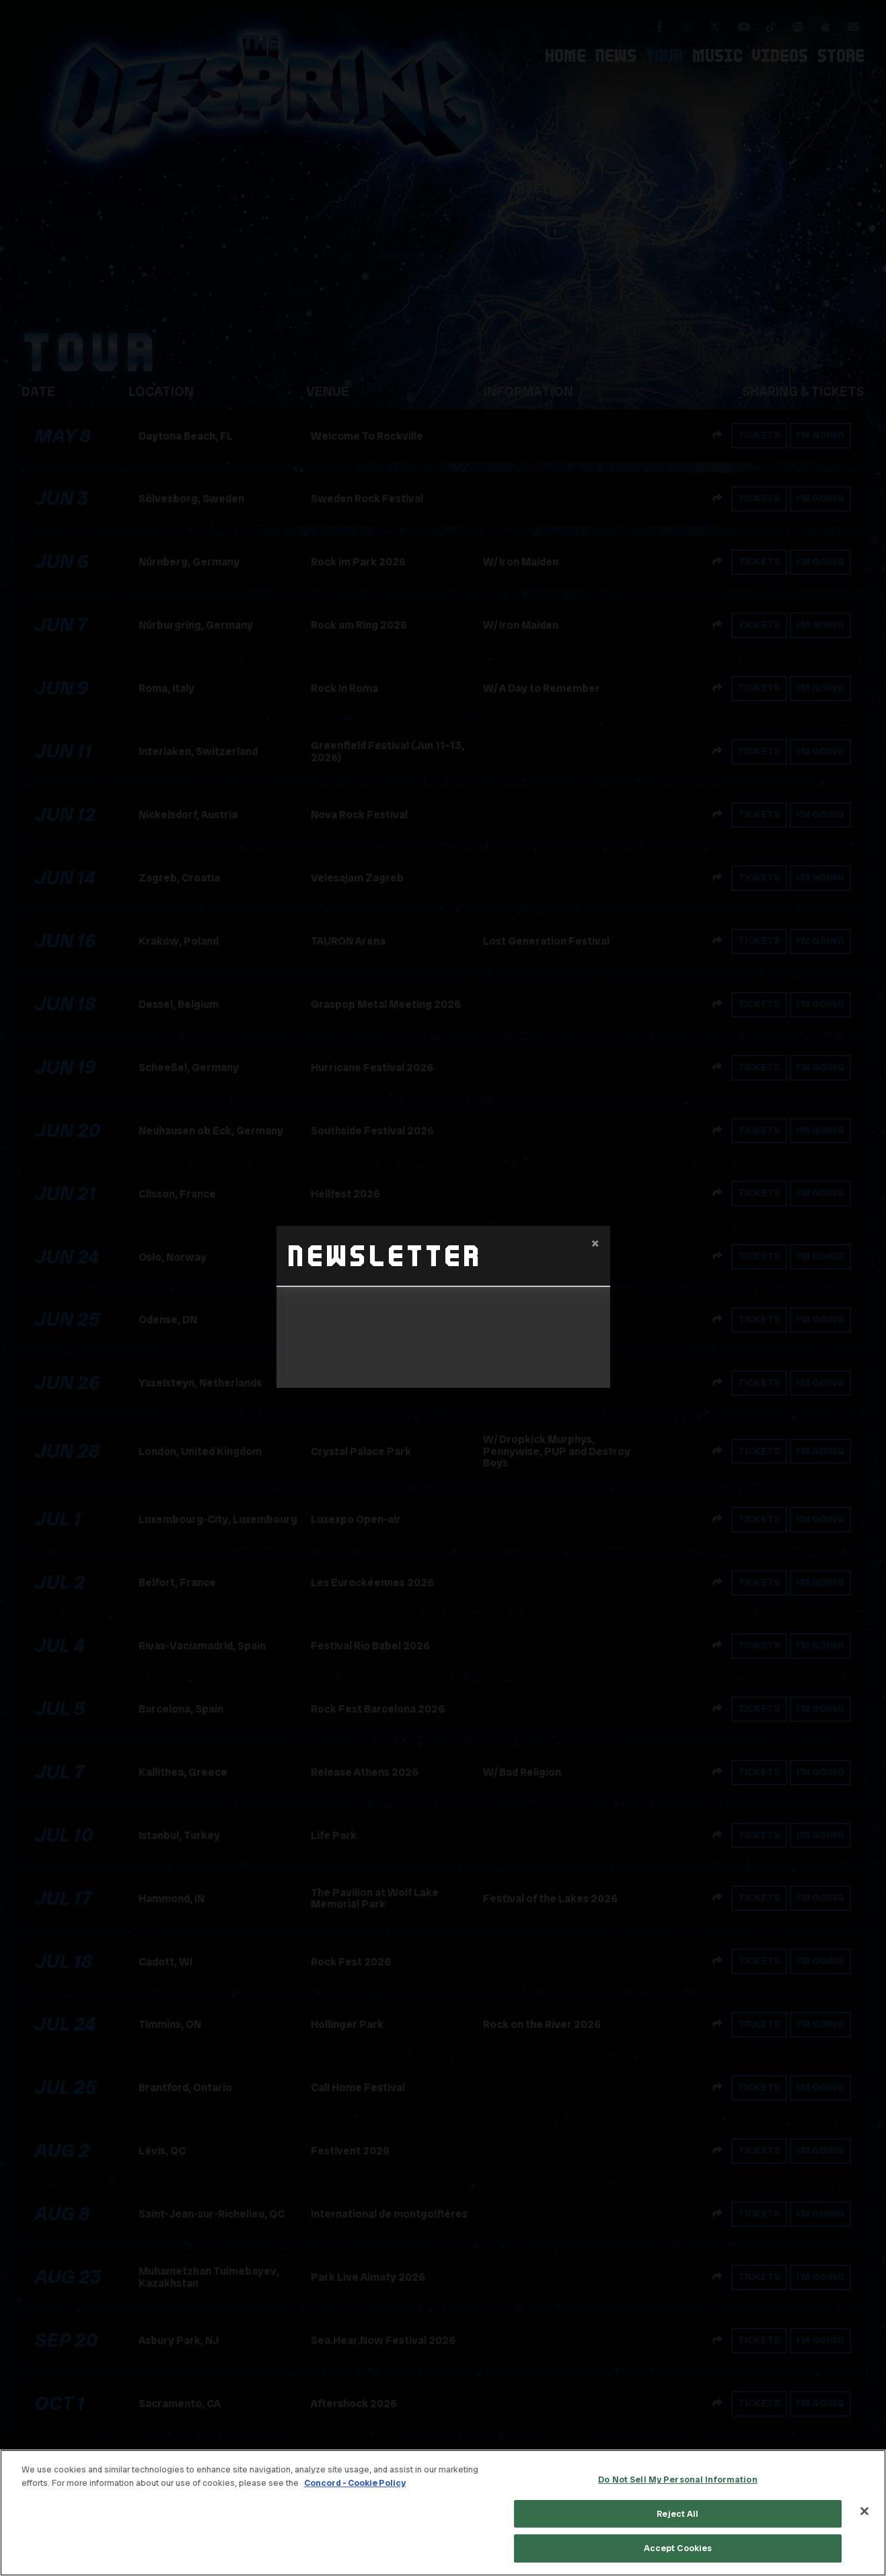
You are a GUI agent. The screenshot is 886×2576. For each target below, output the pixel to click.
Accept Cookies (678, 2548)
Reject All (677, 2514)
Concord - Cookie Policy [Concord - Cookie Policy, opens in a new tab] (355, 2483)
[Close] (864, 2511)
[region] (443, 2513)
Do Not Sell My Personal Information (678, 2479)
